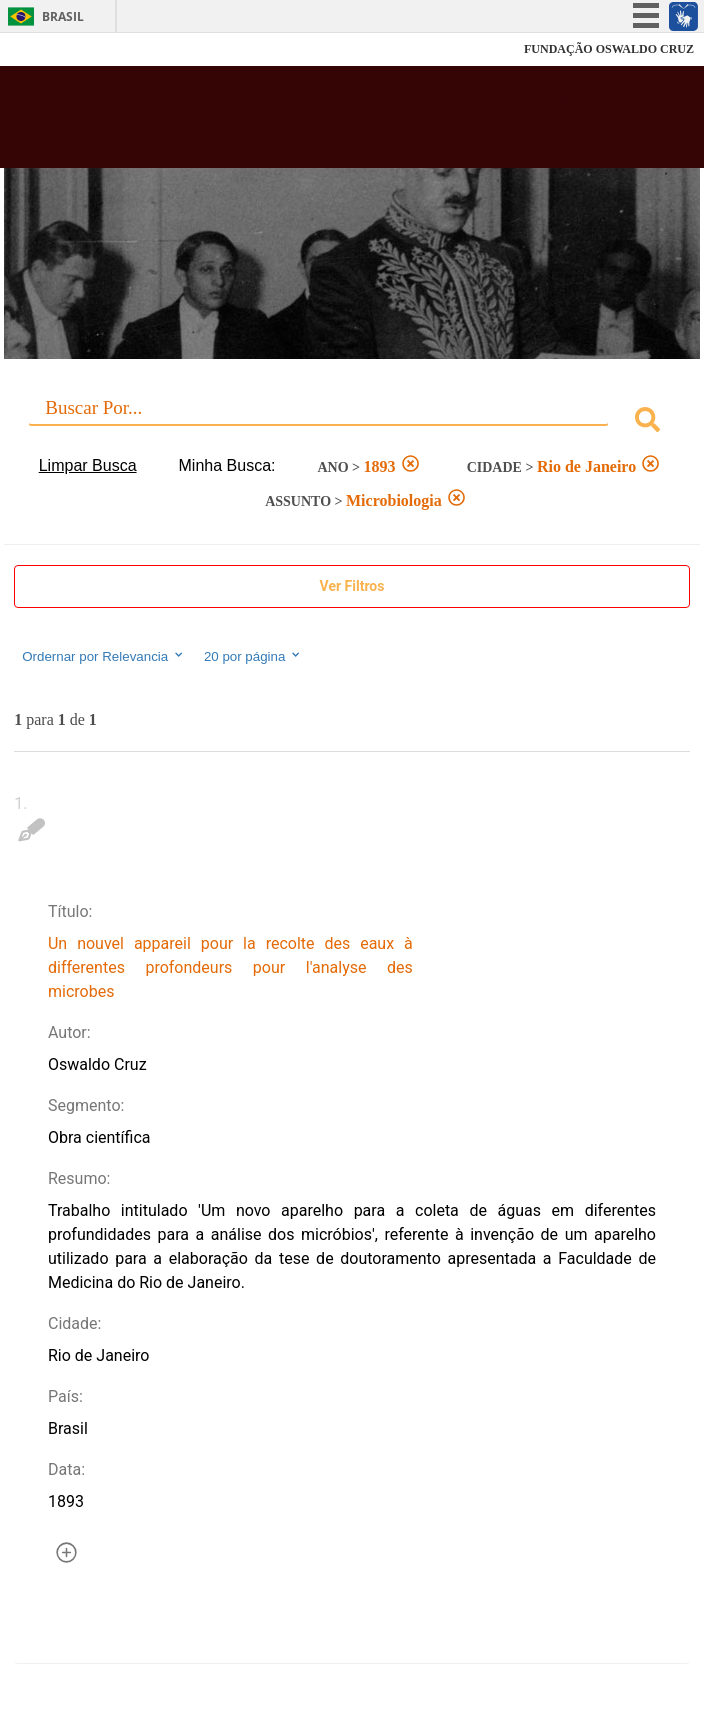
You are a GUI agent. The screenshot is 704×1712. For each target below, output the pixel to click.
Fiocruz (59, 49)
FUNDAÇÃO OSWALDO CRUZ (609, 49)
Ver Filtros (352, 586)
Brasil (63, 16)
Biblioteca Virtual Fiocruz (291, 123)
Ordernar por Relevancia (103, 656)
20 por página (253, 656)
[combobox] (352, 422)
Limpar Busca (88, 465)
